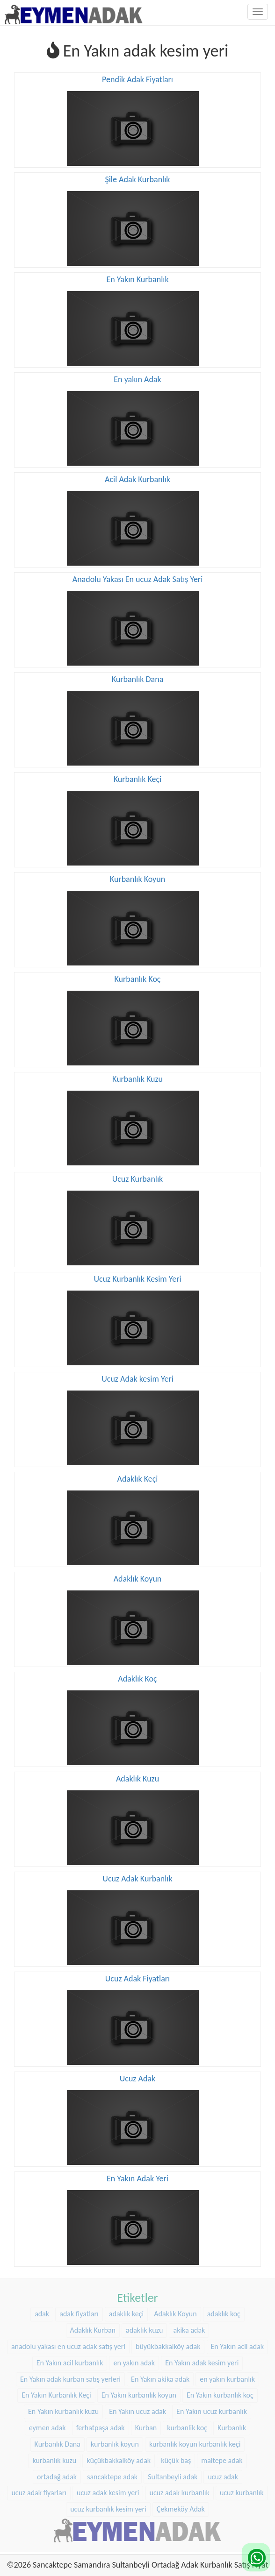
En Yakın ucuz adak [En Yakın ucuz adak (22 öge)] (137, 2409)
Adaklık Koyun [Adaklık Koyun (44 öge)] (175, 2311)
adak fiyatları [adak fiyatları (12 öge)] (79, 2311)
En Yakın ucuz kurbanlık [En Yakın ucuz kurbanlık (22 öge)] (211, 2409)
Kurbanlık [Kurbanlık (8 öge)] (231, 2425)
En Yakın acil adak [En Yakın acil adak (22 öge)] (237, 2343)
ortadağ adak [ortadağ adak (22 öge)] (57, 2474)
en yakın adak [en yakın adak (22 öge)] (134, 2360)
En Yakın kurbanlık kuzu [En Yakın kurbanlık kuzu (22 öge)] (63, 2409)
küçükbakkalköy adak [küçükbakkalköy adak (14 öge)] (119, 2457)
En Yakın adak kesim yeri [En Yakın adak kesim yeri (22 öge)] (202, 2360)
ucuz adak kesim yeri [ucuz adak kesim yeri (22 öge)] (108, 2490)
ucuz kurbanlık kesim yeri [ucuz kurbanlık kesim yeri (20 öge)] (108, 2506)
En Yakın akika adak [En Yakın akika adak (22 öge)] (160, 2376)
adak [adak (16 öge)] (42, 2311)
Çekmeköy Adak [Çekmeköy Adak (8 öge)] (181, 2506)
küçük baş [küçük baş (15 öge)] (176, 2457)
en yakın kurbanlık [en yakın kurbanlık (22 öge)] (227, 2376)
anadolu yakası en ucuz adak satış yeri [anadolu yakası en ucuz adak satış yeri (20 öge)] (68, 2343)
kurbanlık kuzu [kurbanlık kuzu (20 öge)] (54, 2457)
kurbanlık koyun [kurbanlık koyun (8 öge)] (115, 2441)
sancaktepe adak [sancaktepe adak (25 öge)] (112, 2474)
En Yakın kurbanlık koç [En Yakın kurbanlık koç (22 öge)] (220, 2392)
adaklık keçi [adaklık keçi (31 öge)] (126, 2311)
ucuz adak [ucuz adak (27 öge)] (223, 2474)
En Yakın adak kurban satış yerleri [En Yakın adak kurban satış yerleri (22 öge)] (70, 2376)
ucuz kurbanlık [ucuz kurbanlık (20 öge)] (242, 2490)
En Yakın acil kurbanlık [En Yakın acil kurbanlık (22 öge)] (69, 2360)
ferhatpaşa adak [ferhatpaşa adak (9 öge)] (100, 2425)
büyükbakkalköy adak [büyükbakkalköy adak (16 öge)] (168, 2343)
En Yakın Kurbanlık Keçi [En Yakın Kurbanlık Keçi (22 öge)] (56, 2392)
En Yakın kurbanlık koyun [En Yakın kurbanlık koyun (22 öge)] (138, 2392)
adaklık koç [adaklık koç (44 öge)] (223, 2311)
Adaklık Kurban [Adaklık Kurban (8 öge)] (93, 2327)
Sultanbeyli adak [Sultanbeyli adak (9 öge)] (172, 2474)
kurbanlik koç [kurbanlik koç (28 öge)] (187, 2425)
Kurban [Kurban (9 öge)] (146, 2425)
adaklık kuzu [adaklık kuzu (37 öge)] (144, 2327)
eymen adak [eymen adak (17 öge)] (47, 2425)
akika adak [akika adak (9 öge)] (189, 2327)
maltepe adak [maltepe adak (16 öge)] (221, 2457)
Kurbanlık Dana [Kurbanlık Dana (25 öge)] (57, 2441)
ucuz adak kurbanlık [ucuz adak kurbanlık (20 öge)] (180, 2490)
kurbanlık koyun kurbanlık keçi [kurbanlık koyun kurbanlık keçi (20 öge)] (194, 2441)
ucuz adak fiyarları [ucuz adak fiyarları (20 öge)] (38, 2490)
